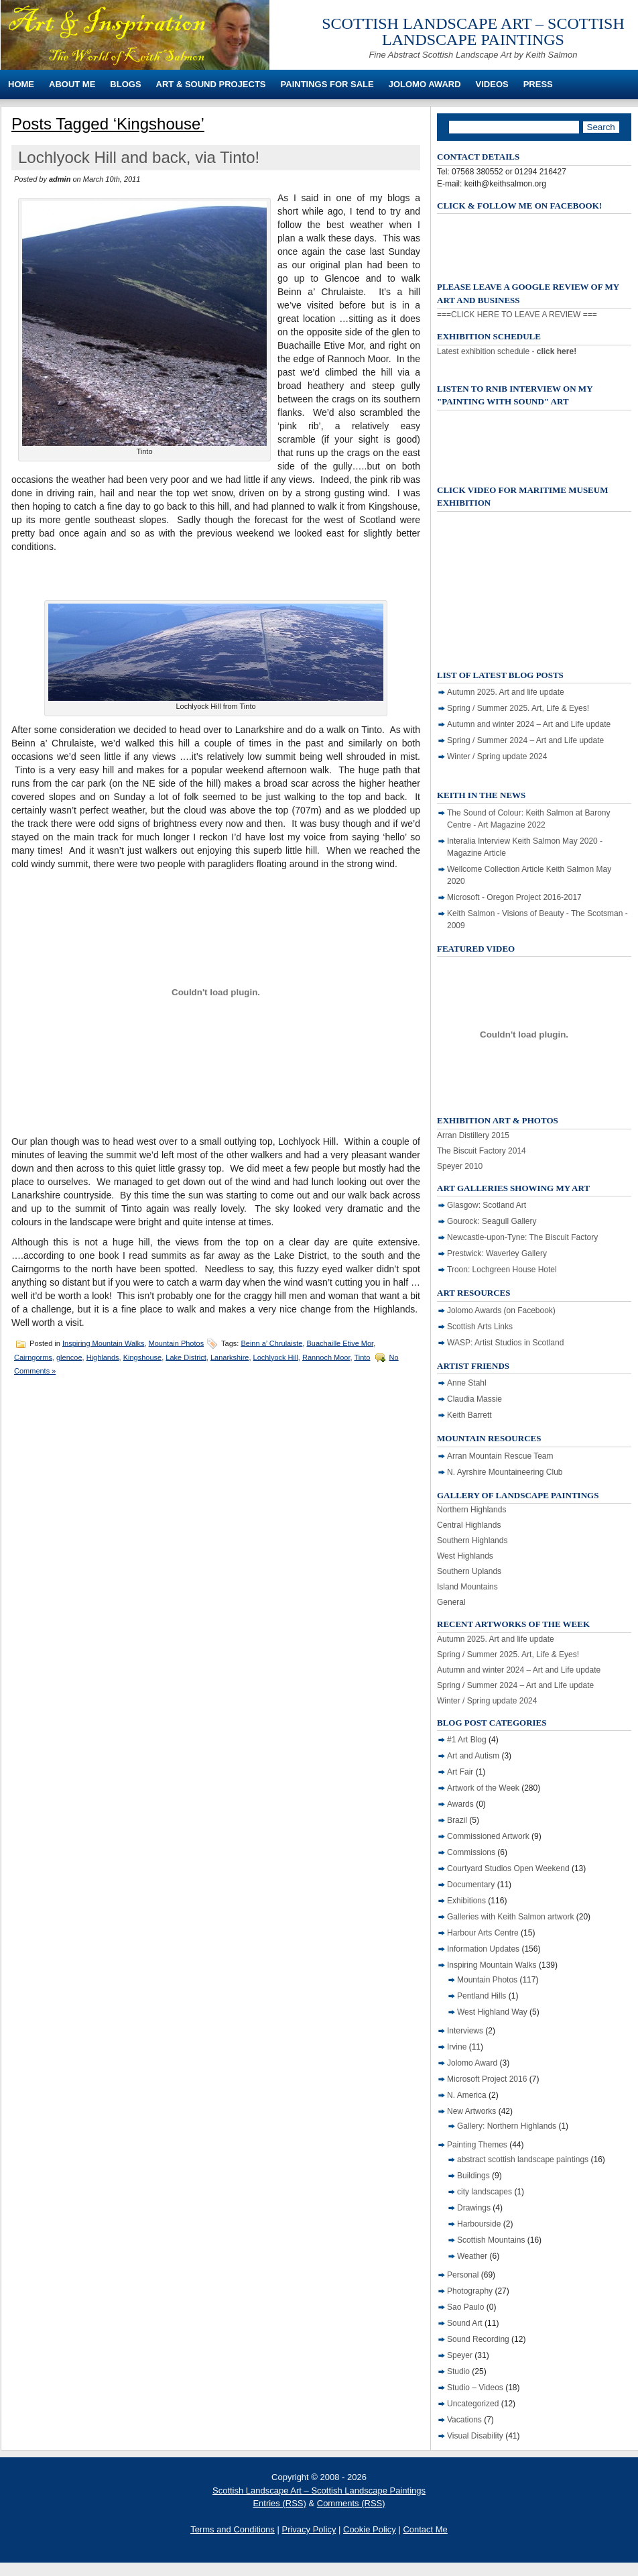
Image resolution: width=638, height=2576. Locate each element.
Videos (492, 84)
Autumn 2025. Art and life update (505, 692)
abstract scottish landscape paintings (522, 2159)
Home (21, 84)
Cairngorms (33, 1357)
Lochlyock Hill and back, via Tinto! (138, 157)
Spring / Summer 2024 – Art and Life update (525, 740)
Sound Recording (478, 2339)
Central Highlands (469, 1525)
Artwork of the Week (483, 1788)
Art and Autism (473, 1755)
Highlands (102, 1357)
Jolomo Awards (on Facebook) (501, 1310)
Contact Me (425, 2529)
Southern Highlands (472, 1540)
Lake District (186, 1357)
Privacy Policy (308, 2529)
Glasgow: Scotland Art (486, 1205)
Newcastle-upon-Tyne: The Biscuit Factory (522, 1237)
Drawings (474, 2208)
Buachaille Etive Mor (339, 1343)
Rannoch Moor (326, 1357)
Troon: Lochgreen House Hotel (502, 1269)
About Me (72, 84)
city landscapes (484, 2191)
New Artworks (471, 2111)
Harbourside (479, 2224)
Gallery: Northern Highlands (506, 2126)
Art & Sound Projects (211, 84)
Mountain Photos (176, 1343)
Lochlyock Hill (275, 1357)
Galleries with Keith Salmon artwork (510, 1916)
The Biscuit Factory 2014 (481, 1151)
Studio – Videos (475, 2387)
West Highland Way (492, 2012)
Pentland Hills (481, 1996)
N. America (467, 2095)
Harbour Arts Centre (483, 1933)
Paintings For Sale (327, 84)
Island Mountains (467, 1586)
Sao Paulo (465, 2307)
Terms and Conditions (232, 2529)
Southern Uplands (469, 1571)
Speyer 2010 (460, 1166)
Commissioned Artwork (488, 1836)
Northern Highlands (471, 1509)
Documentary (471, 1884)
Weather (472, 2256)
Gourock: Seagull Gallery (491, 1221)
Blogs (125, 84)
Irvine (456, 2047)
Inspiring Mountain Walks (103, 1343)
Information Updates (483, 1949)
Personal (462, 2275)
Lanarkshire (229, 1357)
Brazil (457, 1820)
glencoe (69, 1357)
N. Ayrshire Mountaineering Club (505, 1472)
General (451, 1602)
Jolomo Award (425, 84)
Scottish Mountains (491, 2240)
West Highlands (465, 1556)
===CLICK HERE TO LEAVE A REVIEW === (517, 314)
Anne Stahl (467, 1383)
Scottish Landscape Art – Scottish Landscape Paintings (473, 31)
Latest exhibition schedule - (506, 351)
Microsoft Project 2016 (487, 2079)
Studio (458, 2371)
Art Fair (460, 1772)
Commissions (471, 1852)
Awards (460, 1804)
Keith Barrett (469, 1415)
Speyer (459, 2355)
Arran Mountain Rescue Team (500, 1456)
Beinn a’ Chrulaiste (271, 1343)
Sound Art (465, 2323)
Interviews (465, 2030)
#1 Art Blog (467, 1739)
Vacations (464, 2419)
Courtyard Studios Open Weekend (508, 1868)
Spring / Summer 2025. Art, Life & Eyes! (518, 708)
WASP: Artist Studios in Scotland (505, 1342)
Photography (470, 2291)
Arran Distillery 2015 (473, 1135)
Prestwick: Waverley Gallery (497, 1253)
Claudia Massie (474, 1399)
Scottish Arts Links (480, 1326)
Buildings (473, 2175)
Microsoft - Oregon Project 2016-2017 (514, 897)
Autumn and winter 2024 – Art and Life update (529, 724)
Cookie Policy (369, 2529)
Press (538, 84)
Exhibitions (466, 1900)
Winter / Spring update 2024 (497, 756)
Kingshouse (142, 1357)
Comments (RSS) (351, 2503)
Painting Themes (477, 2144)
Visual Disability (475, 2436)
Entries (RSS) (279, 2503)
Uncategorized (473, 2403)
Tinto (362, 1357)
